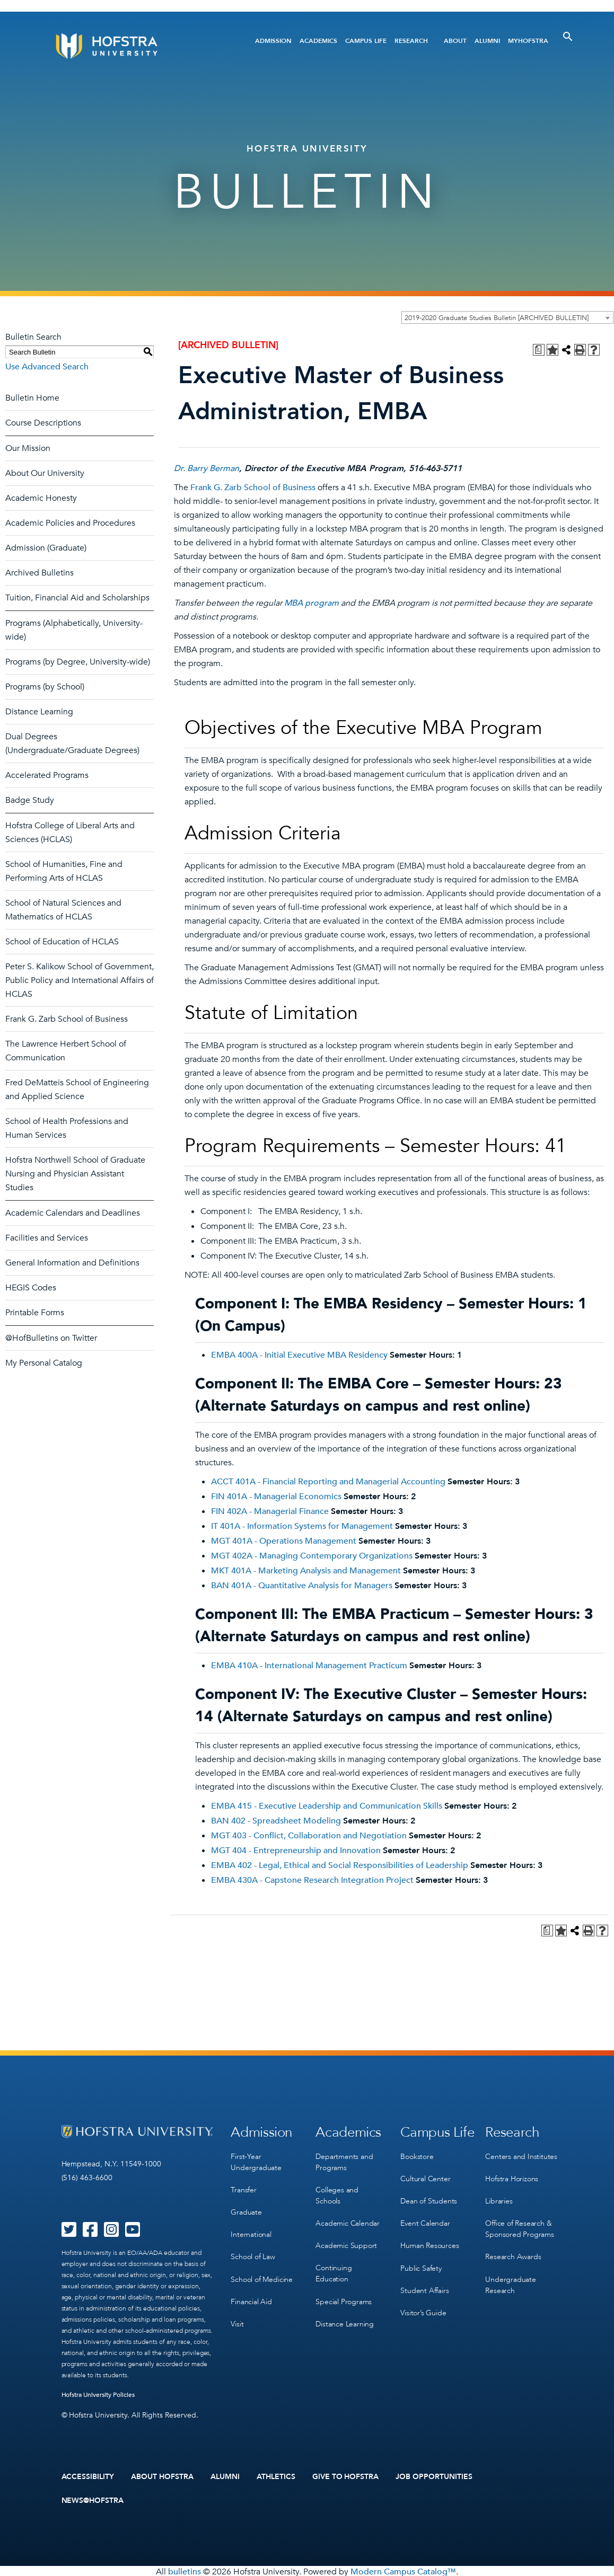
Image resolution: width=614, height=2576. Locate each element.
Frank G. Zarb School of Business (66, 1019)
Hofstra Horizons (511, 2177)
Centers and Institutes (521, 2155)
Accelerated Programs (47, 775)
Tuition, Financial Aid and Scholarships (77, 598)
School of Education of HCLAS (62, 942)
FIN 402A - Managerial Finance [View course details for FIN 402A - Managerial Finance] (270, 1511)
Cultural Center (425, 2177)
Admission (273, 41)
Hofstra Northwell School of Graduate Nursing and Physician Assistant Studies (75, 1173)
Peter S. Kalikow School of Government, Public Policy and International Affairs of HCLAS (79, 980)
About (455, 41)
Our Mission (27, 448)
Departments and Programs (344, 2161)
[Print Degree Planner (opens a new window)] (539, 350)
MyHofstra (528, 41)
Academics (318, 41)
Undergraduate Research (510, 2280)
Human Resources (429, 2242)
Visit (237, 2319)
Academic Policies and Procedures (70, 523)
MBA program (311, 603)
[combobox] (507, 317)
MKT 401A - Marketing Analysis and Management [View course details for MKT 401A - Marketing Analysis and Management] (306, 1571)
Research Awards (513, 2254)
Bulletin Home (32, 398)
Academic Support (346, 2243)
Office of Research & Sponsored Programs (519, 2226)
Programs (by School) (44, 687)
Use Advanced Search (47, 367)
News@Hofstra (93, 2499)
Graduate (246, 2210)
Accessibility (88, 2476)
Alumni (487, 41)
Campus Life (366, 41)
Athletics (276, 2476)
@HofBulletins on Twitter (51, 1338)
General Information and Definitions (72, 1263)
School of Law (253, 2254)
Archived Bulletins (39, 573)
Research (411, 41)
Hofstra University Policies (98, 2395)
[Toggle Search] (568, 36)
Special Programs (343, 2297)
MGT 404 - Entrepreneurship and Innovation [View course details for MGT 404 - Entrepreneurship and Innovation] (296, 1850)
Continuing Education (333, 2270)
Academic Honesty (41, 498)
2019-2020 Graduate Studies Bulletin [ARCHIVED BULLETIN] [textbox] (497, 318)
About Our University (44, 473)
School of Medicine (261, 2275)
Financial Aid (251, 2297)
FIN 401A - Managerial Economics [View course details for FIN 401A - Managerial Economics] (276, 1496)
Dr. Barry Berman (206, 468)
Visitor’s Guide (423, 2308)
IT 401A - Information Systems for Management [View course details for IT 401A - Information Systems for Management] (302, 1526)
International (251, 2232)
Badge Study (29, 800)
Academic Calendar (347, 2221)
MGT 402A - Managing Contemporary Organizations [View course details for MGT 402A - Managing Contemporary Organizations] (312, 1556)
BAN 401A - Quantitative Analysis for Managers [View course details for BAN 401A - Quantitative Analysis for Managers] (301, 1585)
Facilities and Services (46, 1238)
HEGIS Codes (30, 1288)
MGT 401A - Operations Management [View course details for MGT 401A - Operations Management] (283, 1541)
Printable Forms (34, 1312)
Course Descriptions (43, 423)
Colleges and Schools (336, 2194)
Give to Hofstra (345, 2476)
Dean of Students (428, 2199)
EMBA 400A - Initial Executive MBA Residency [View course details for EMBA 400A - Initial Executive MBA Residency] (299, 1355)
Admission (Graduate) (45, 548)
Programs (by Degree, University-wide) (77, 662)
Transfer (243, 2188)
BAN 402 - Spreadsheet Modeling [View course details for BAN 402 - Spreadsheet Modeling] (276, 1821)
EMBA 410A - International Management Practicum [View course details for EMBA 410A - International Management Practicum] (309, 1665)
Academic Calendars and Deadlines (72, 1213)
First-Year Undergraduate (256, 2161)
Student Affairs (424, 2286)
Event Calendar (425, 2221)
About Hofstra (162, 2476)
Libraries (498, 2199)
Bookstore (416, 2155)
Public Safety (420, 2264)
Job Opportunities (434, 2476)
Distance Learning (39, 712)
